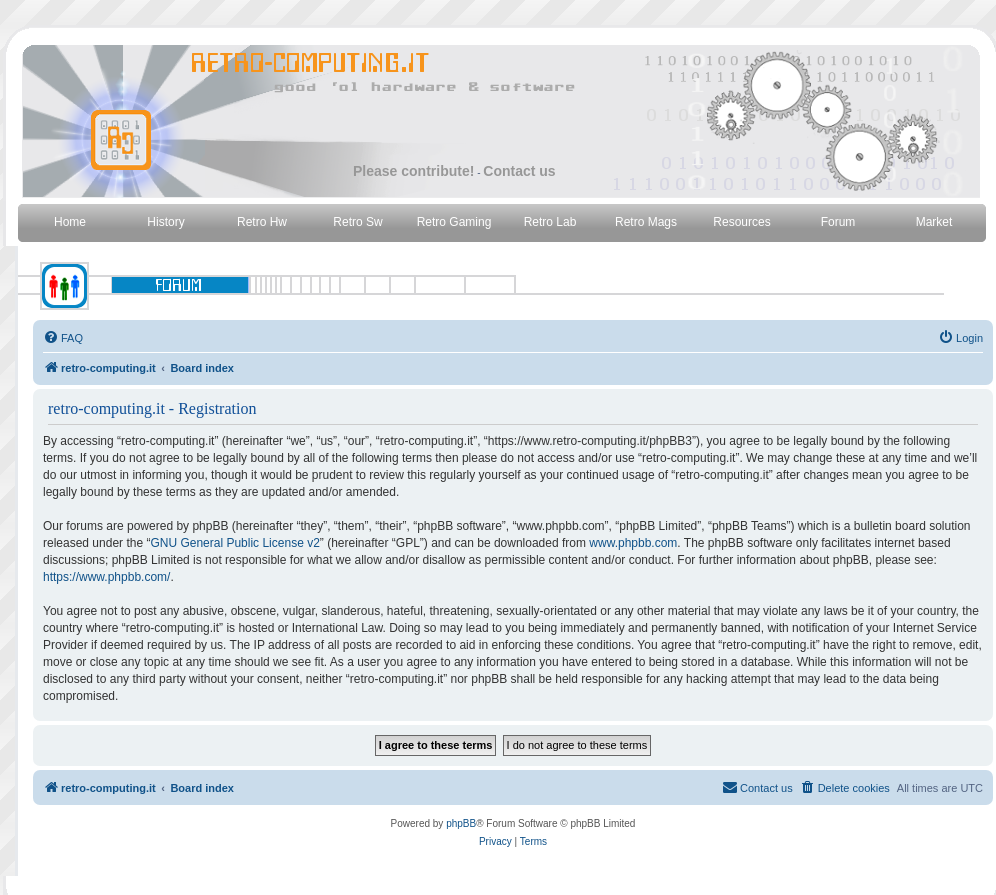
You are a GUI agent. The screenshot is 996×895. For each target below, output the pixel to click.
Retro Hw (262, 222)
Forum (838, 222)
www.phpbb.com (633, 543)
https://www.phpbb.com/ (106, 577)
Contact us (519, 171)
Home (70, 222)
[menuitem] (63, 338)
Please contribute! (413, 171)
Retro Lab (550, 222)
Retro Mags (646, 222)
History (165, 222)
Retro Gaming (454, 222)
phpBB (461, 823)
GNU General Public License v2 (234, 543)
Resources (741, 222)
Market (934, 222)
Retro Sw (357, 222)
